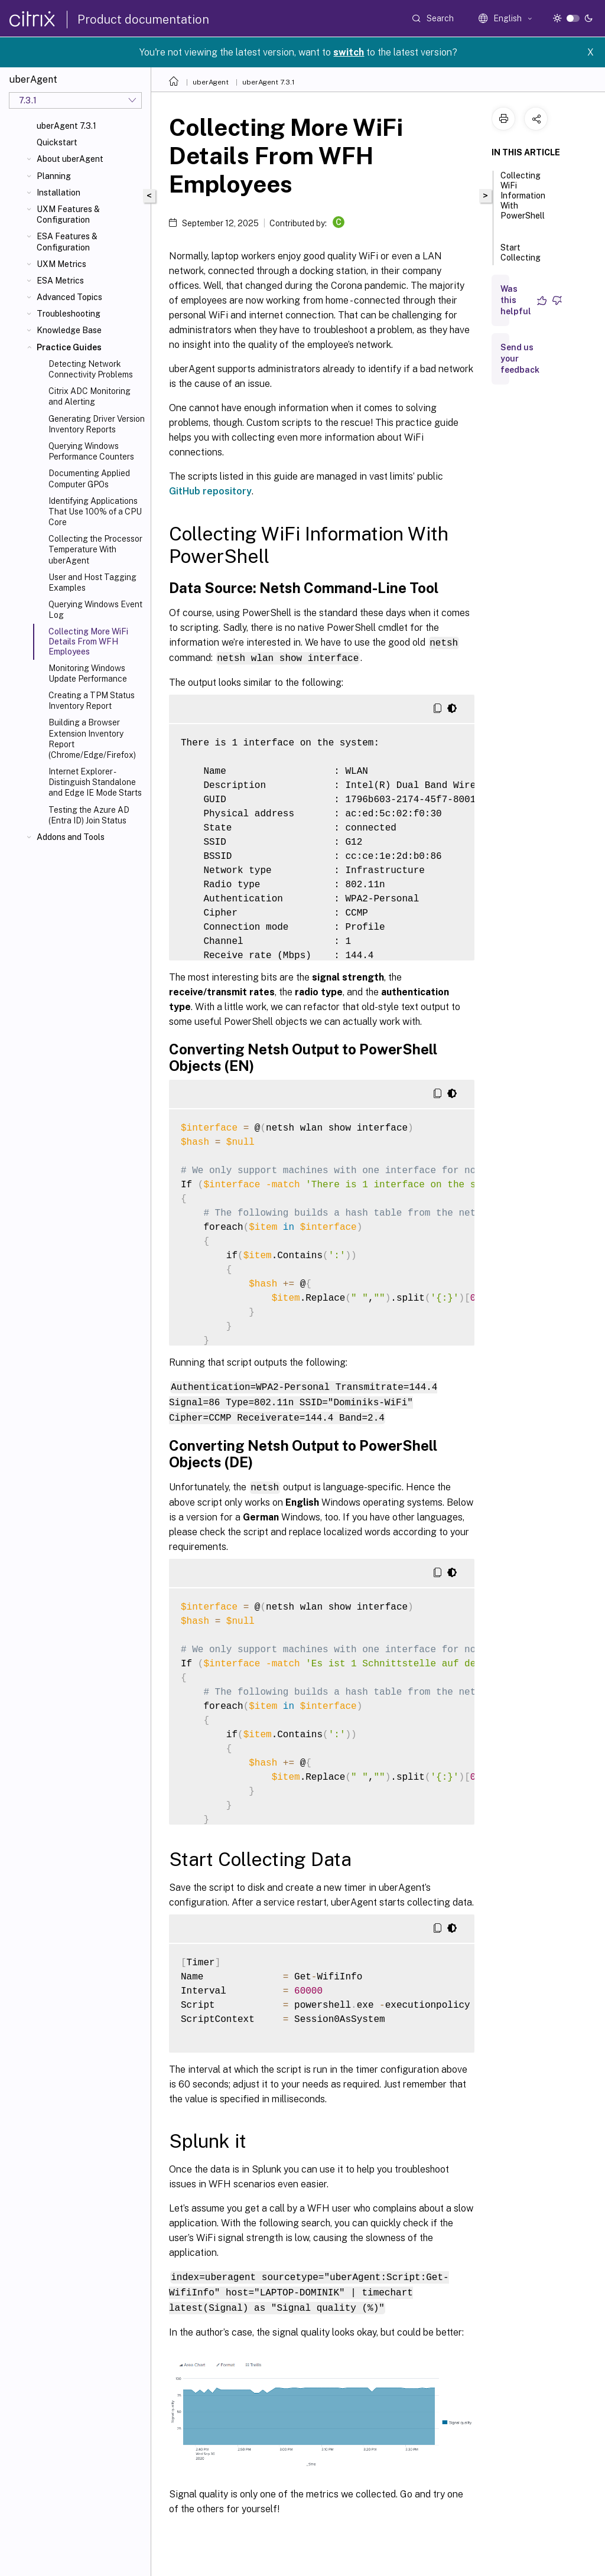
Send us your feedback (519, 358)
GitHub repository (210, 491)
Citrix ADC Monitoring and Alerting (89, 396)
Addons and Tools (71, 837)
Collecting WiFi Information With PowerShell (522, 201)
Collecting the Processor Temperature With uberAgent (95, 549)
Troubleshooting (68, 313)
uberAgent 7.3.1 (66, 126)
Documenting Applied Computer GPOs (89, 478)
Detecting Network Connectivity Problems (90, 369)
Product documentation (143, 19)
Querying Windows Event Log (95, 610)
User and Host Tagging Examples (92, 582)
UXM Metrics (61, 264)
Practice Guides (69, 347)
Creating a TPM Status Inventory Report (91, 701)
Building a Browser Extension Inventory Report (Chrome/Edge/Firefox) (92, 739)
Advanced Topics (69, 297)
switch (348, 52)
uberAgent (211, 82)
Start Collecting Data (520, 259)
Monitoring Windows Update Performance (87, 673)
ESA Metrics (60, 280)
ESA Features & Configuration (67, 242)
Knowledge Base (69, 330)
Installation (58, 192)
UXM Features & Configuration (68, 214)
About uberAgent (70, 159)
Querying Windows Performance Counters (91, 451)
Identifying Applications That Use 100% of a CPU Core (95, 511)
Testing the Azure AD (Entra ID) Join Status (88, 815)
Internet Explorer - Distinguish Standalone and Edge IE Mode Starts (95, 782)
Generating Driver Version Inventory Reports (96, 424)
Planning (54, 176)
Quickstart (57, 142)
